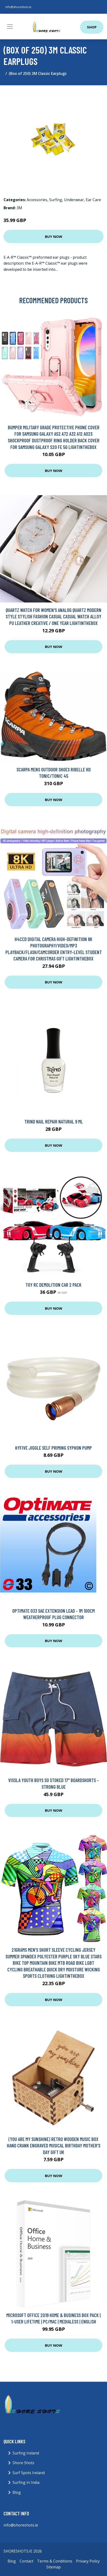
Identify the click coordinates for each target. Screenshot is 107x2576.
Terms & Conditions (54, 2561)
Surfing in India (26, 2482)
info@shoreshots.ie (18, 7)
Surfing (55, 199)
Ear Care (93, 199)
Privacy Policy (88, 2561)
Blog (17, 2492)
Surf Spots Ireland (29, 2472)
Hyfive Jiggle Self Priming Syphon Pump (53, 1448)
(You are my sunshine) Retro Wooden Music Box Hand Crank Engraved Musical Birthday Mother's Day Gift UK (53, 2145)
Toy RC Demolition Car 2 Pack (53, 1285)
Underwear (74, 199)
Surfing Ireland (26, 2453)
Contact (26, 2561)
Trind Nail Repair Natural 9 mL (53, 1121)
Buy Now (53, 236)
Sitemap (53, 2567)
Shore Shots (23, 2462)
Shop (92, 27)
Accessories (37, 199)
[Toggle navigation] (10, 26)
